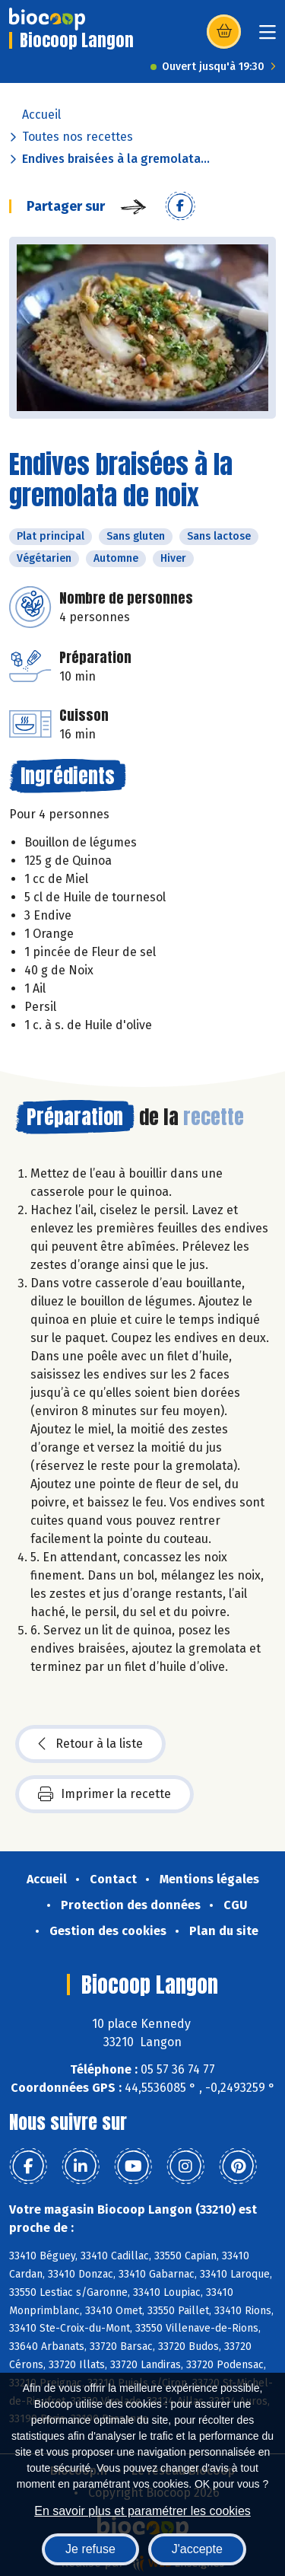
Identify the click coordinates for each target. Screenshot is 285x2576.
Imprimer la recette (104, 1794)
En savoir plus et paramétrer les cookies (142, 2510)
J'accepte (197, 2549)
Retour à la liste (90, 1744)
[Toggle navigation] (267, 36)
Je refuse (90, 2549)
